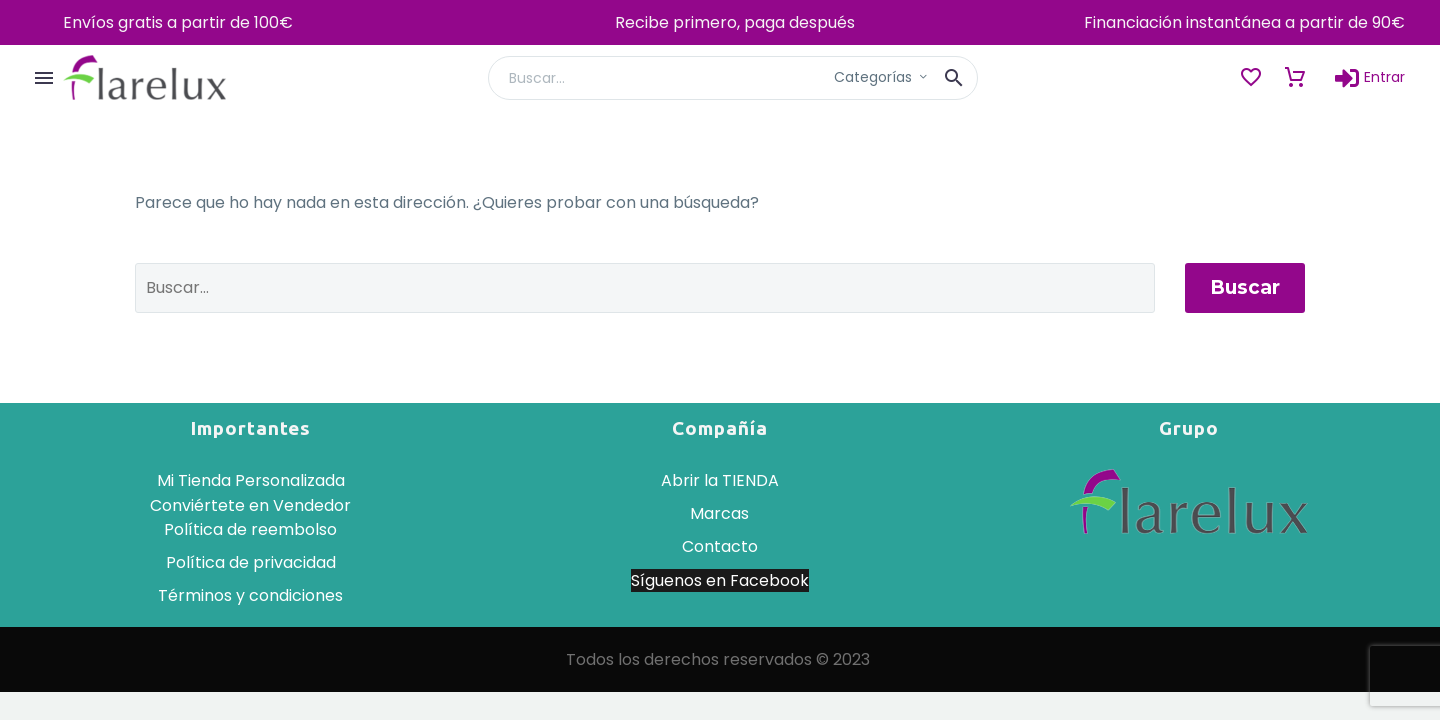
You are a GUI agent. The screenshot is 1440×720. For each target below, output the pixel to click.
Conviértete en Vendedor (250, 505)
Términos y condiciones (250, 595)
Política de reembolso (250, 529)
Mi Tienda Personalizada (251, 480)
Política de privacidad (251, 562)
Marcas (719, 513)
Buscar (1245, 287)
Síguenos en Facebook (720, 580)
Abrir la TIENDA (720, 480)
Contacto (720, 546)
